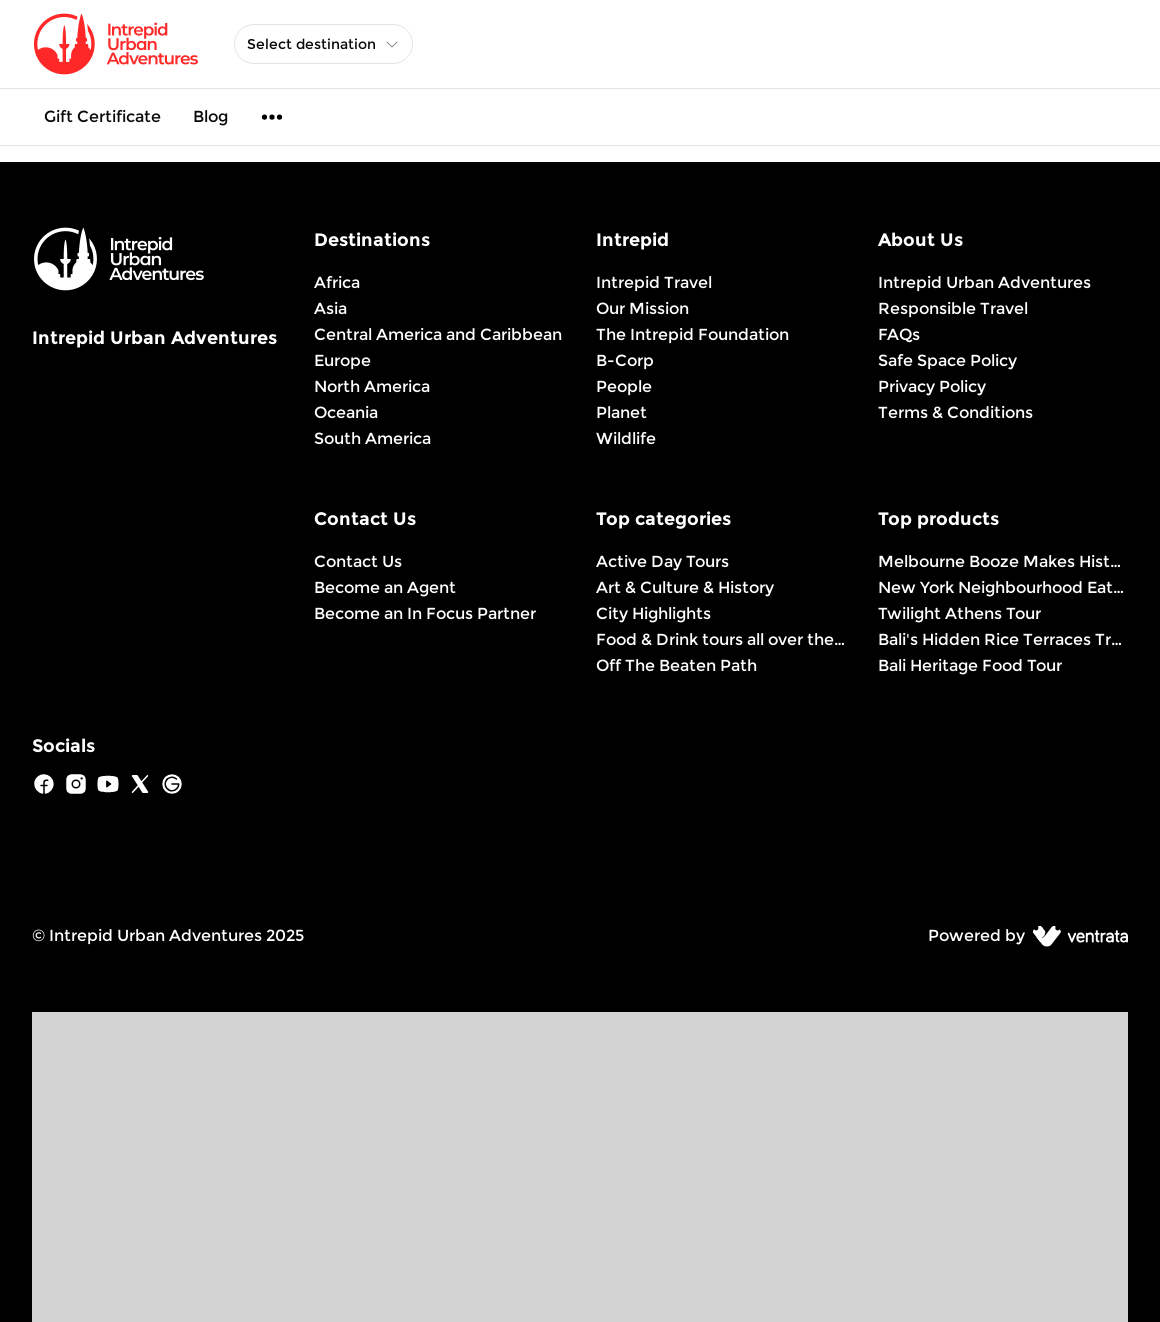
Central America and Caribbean (438, 334)
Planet (621, 412)
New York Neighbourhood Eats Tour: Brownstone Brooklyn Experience (1003, 587)
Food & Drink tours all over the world (721, 639)
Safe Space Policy (947, 360)
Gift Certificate (102, 116)
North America (372, 386)
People (624, 386)
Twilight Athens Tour (959, 613)
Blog (210, 116)
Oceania (346, 412)
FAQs (899, 334)
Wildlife (626, 438)
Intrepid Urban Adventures (984, 282)
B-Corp (625, 360)
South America (372, 438)
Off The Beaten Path (676, 665)
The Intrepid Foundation (692, 334)
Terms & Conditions (955, 412)
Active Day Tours (662, 561)
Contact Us (358, 561)
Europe (342, 360)
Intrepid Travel (654, 282)
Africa (337, 282)
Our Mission (642, 308)
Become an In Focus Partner (425, 613)
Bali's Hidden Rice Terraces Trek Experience (1003, 639)
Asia (330, 308)
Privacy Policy (932, 386)
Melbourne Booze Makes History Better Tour (1003, 561)
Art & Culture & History (685, 587)
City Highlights (653, 613)
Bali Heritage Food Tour (970, 665)
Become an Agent (385, 587)
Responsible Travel (953, 308)
